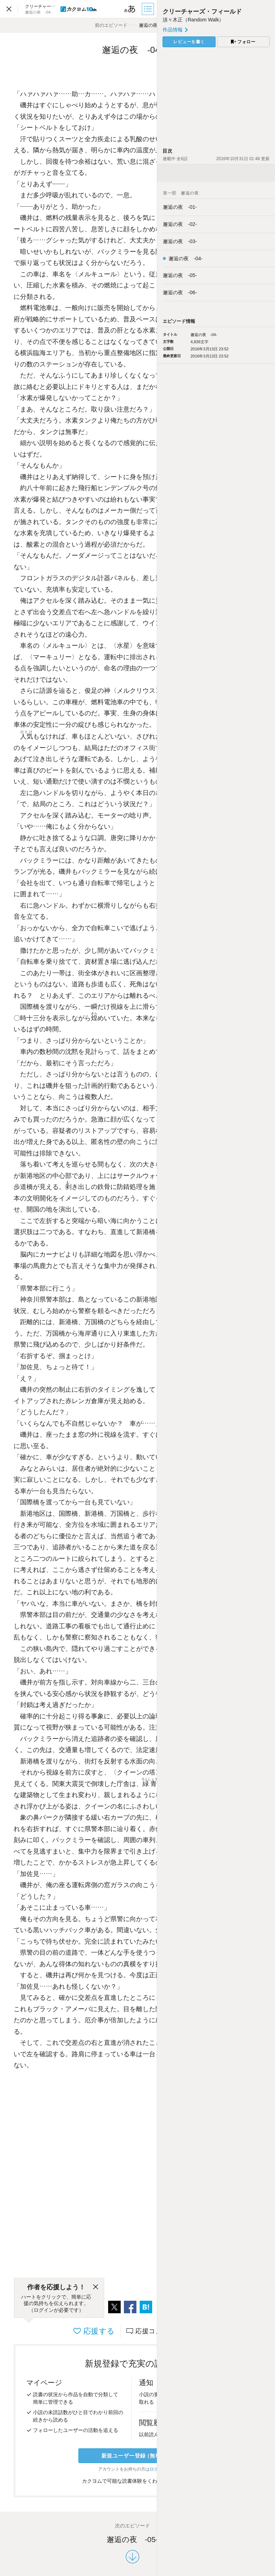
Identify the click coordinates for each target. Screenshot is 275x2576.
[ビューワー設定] (130, 9)
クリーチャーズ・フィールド (202, 11)
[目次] (148, 9)
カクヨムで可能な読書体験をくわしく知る (132, 2481)
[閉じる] (95, 2287)
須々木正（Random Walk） (193, 20)
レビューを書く (189, 41)
